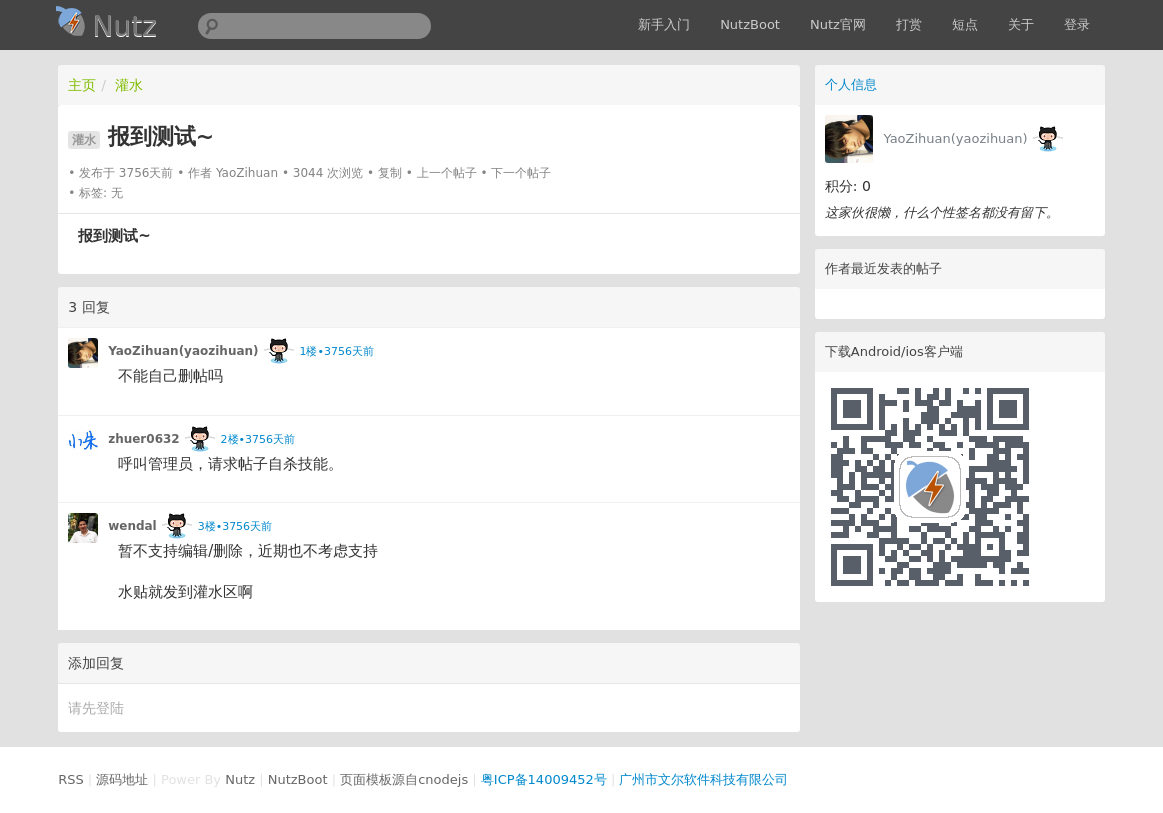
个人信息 (851, 84)
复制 (390, 173)
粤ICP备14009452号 (544, 779)
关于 (1021, 24)
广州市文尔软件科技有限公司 (703, 779)
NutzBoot (750, 24)
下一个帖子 (521, 173)
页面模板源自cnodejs (404, 779)
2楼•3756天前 (258, 439)
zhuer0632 (144, 439)
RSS (71, 779)
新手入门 (664, 24)
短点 (965, 24)
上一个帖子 (447, 173)
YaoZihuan (247, 173)
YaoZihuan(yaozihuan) (955, 138)
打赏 (909, 24)
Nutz (240, 779)
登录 (1077, 24)
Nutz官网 (838, 24)
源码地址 (122, 779)
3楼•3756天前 (235, 526)
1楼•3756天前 (337, 351)
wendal (132, 526)
